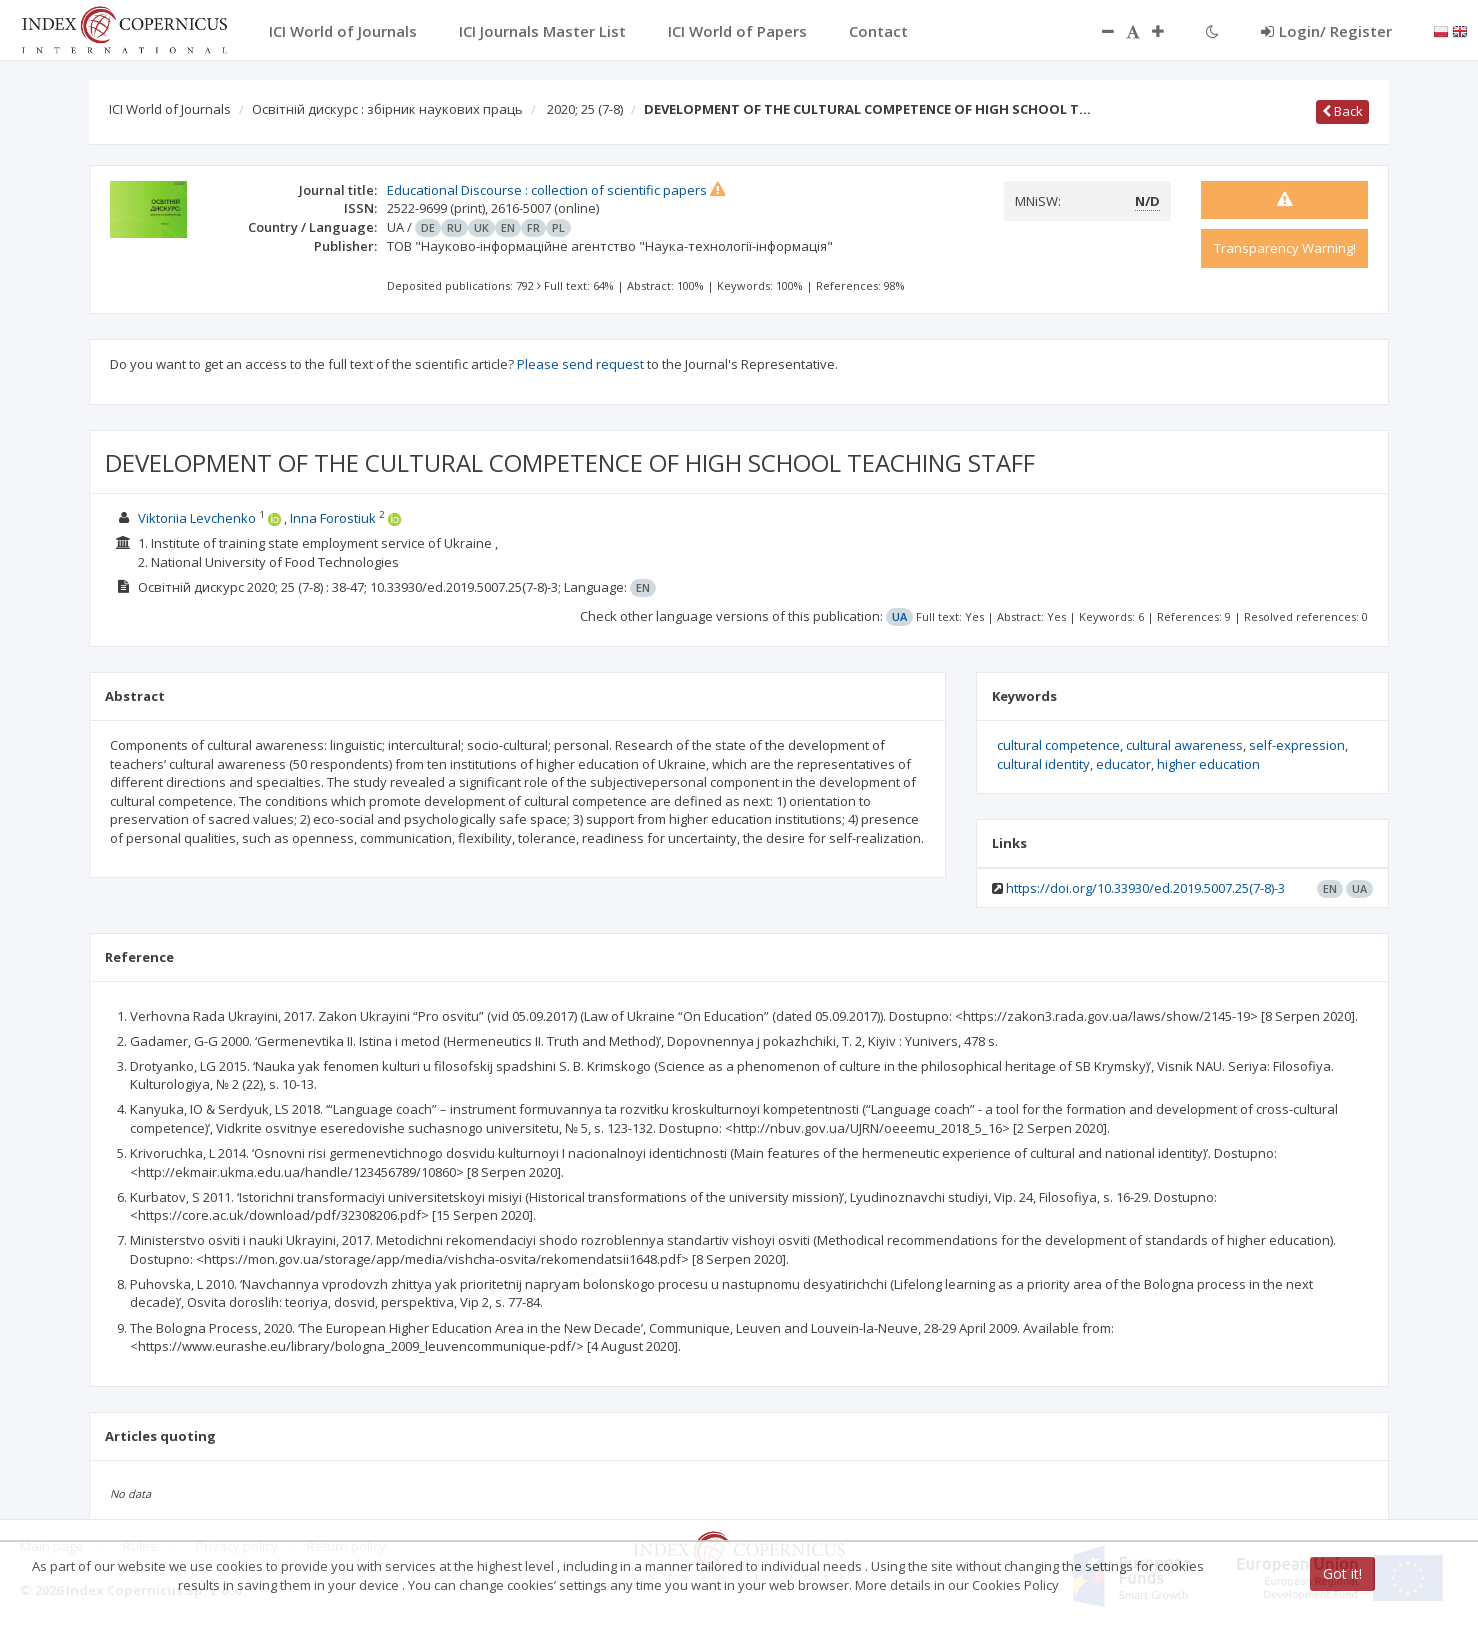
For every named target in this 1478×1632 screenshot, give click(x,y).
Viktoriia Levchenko (197, 518)
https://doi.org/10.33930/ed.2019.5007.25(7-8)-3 (1145, 888)
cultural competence (1058, 745)
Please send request (580, 364)
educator (1123, 764)
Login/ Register (1326, 31)
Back (1342, 111)
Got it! (1342, 1573)
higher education (1208, 764)
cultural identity (1043, 764)
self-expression (1297, 745)
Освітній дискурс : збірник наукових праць (387, 109)
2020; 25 (585, 109)
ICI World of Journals (170, 109)
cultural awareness (1184, 745)
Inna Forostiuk (333, 518)
